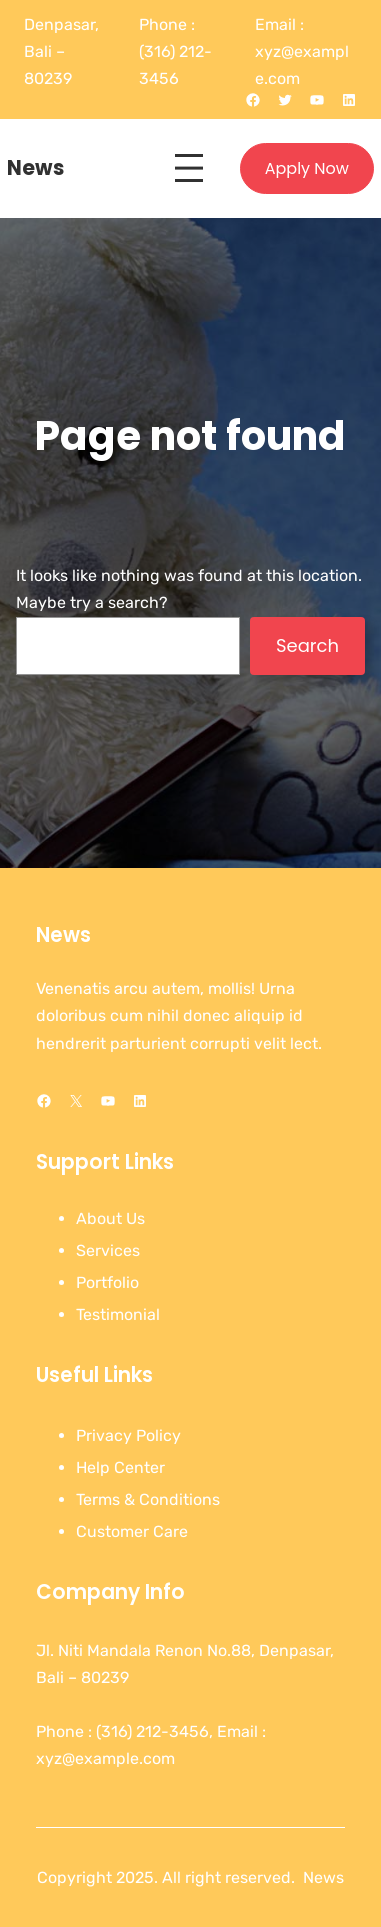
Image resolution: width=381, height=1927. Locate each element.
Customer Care (132, 1531)
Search (307, 645)
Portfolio (107, 1282)
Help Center (120, 1467)
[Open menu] (189, 168)
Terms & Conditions (148, 1499)
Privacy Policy (128, 1435)
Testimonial (118, 1314)
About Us (110, 1218)
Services (108, 1250)
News (35, 168)
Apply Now (307, 168)
